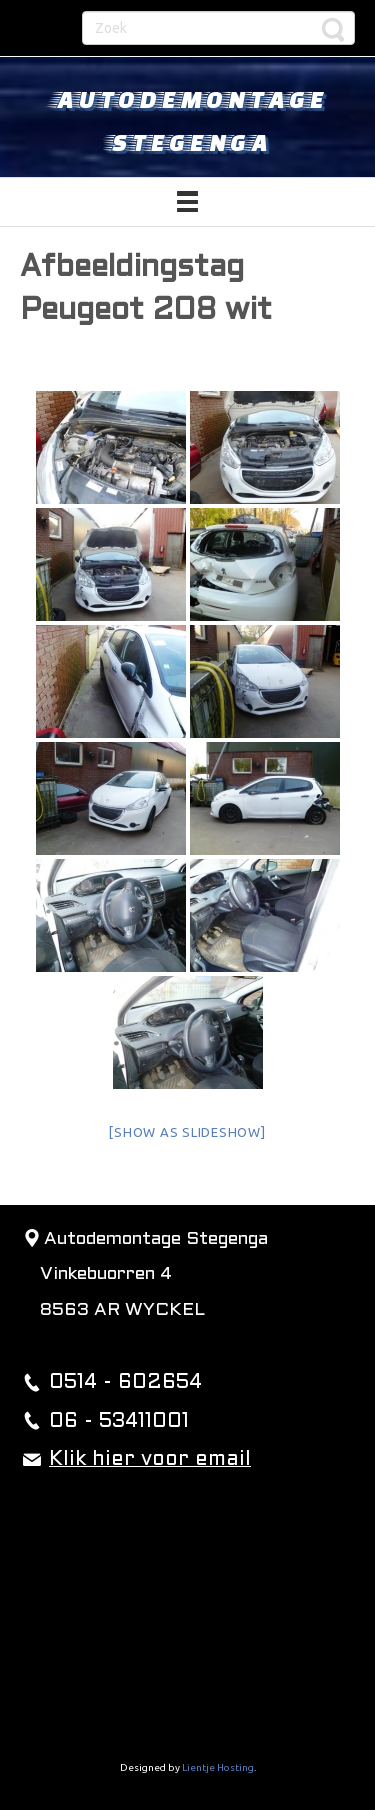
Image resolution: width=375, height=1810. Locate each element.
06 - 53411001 (119, 1422)
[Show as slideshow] (187, 1132)
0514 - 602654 (125, 1383)
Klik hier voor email (150, 1460)
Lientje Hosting (218, 1767)
